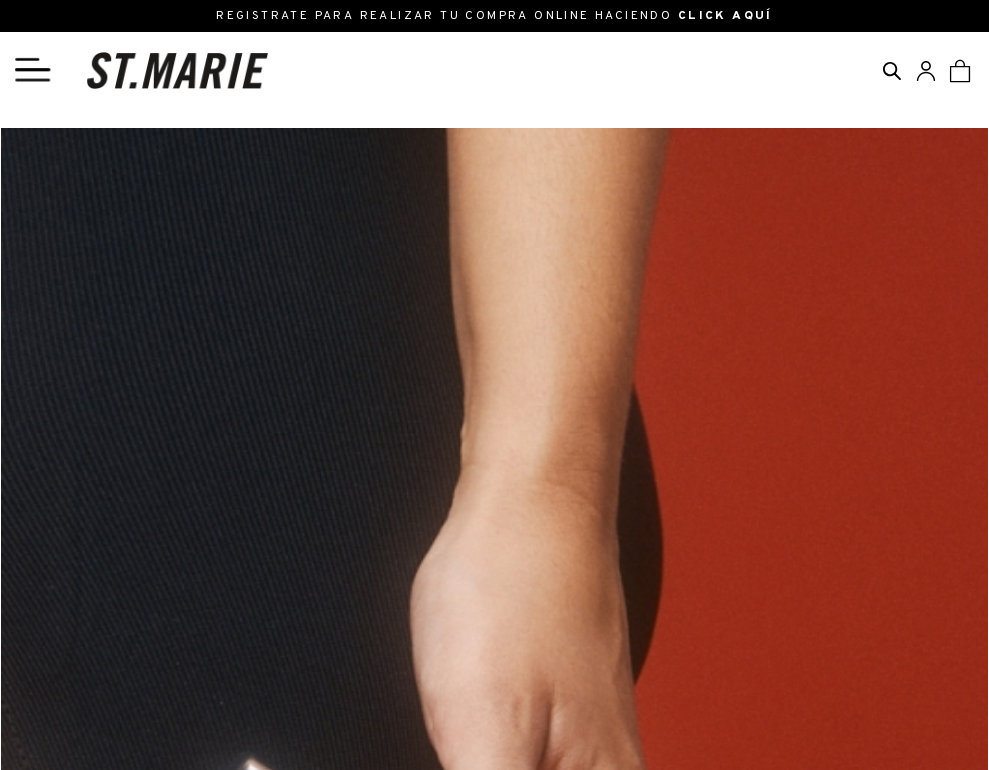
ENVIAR (709, 558)
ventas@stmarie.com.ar (118, 694)
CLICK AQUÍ (725, 16)
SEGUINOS (866, 646)
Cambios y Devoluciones (440, 694)
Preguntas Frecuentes (432, 713)
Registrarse (394, 674)
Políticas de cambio (68, 328)
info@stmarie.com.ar (107, 674)
